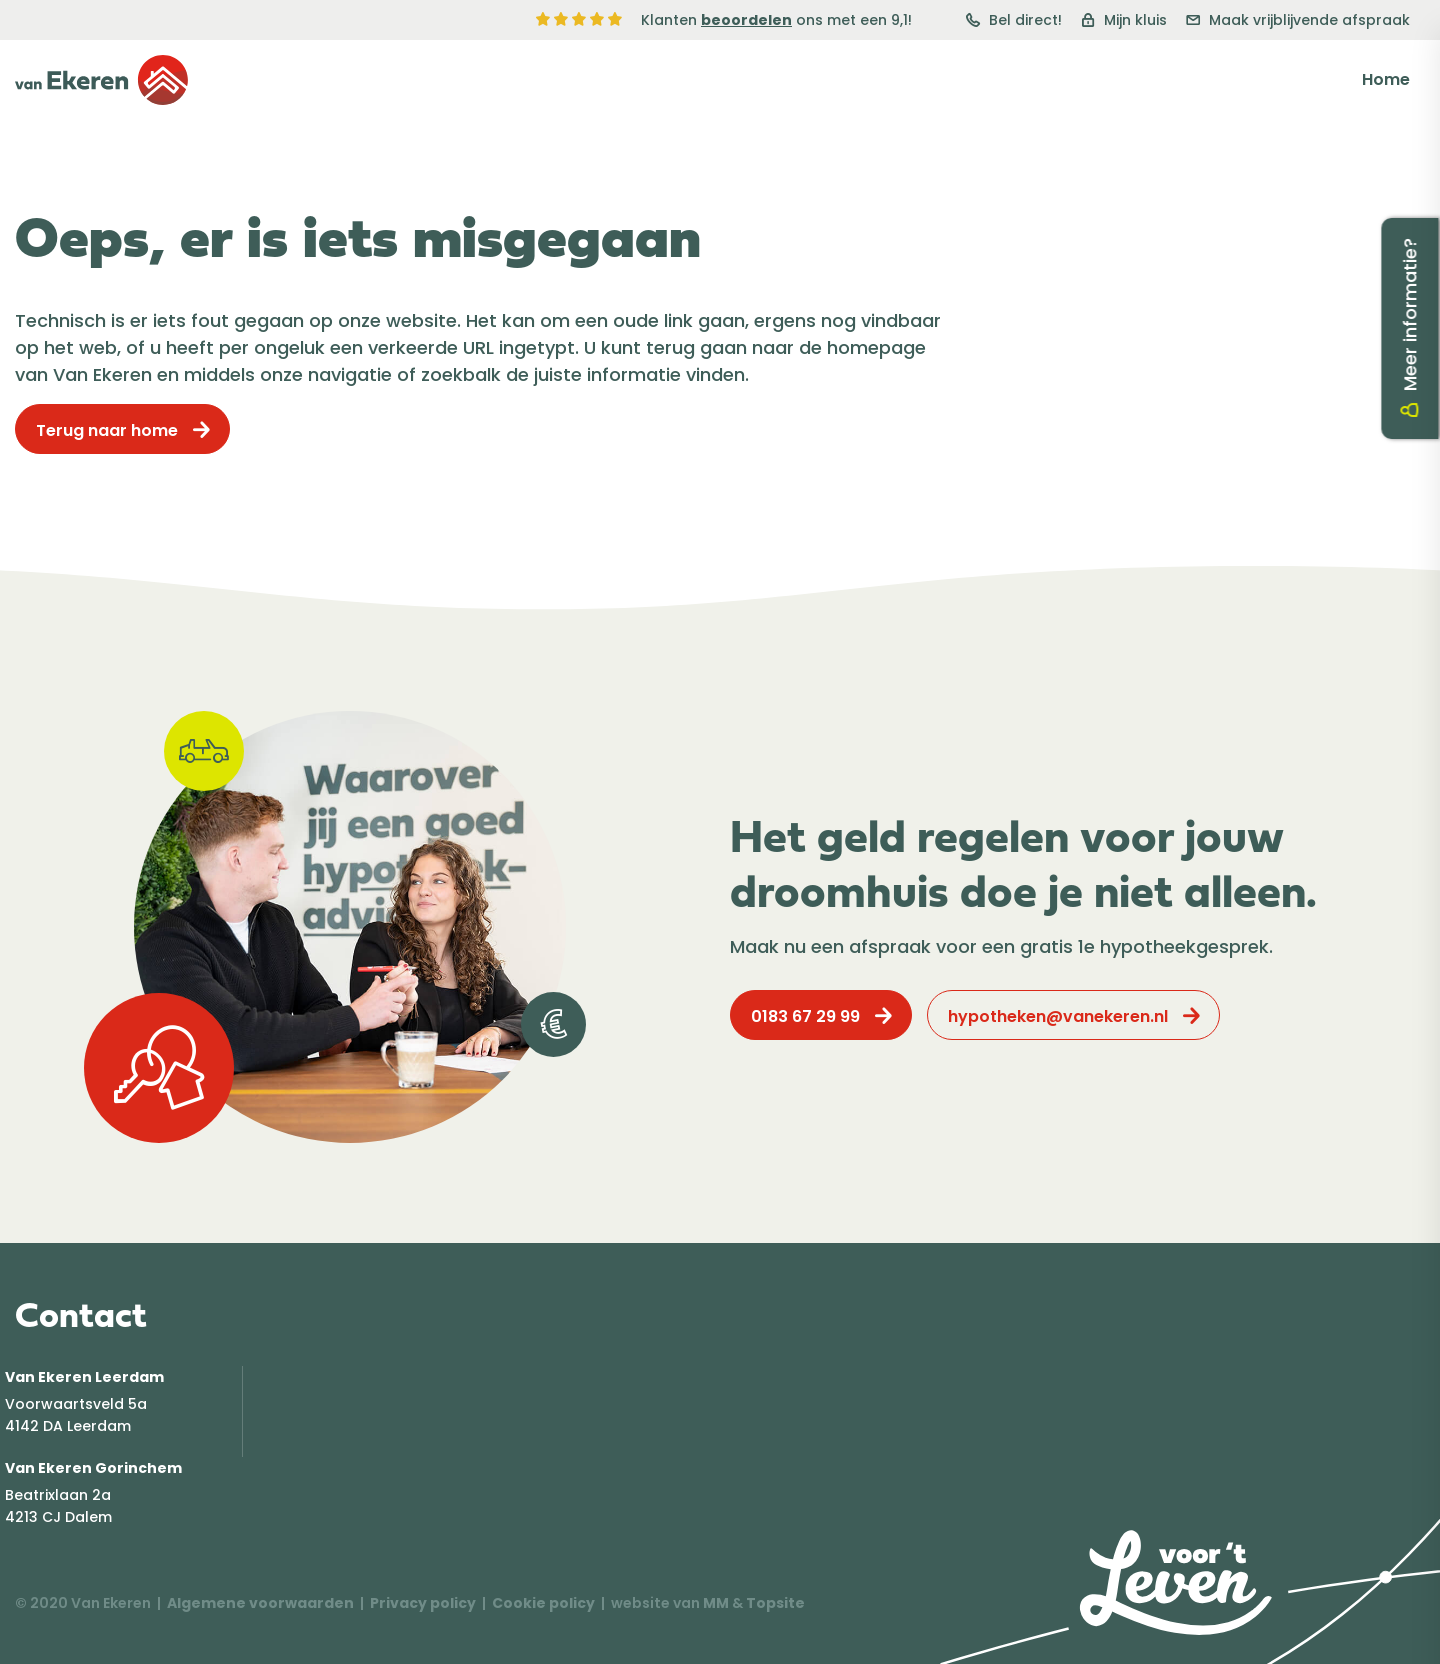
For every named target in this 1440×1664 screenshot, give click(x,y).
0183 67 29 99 (805, 1016)
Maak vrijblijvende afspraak (1298, 20)
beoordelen (746, 20)
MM (716, 1603)
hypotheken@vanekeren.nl (1058, 1016)
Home (1386, 79)
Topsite (775, 1603)
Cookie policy (543, 1603)
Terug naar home (107, 430)
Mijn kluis (1124, 20)
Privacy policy (423, 1603)
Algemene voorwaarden (260, 1603)
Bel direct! (1014, 20)
